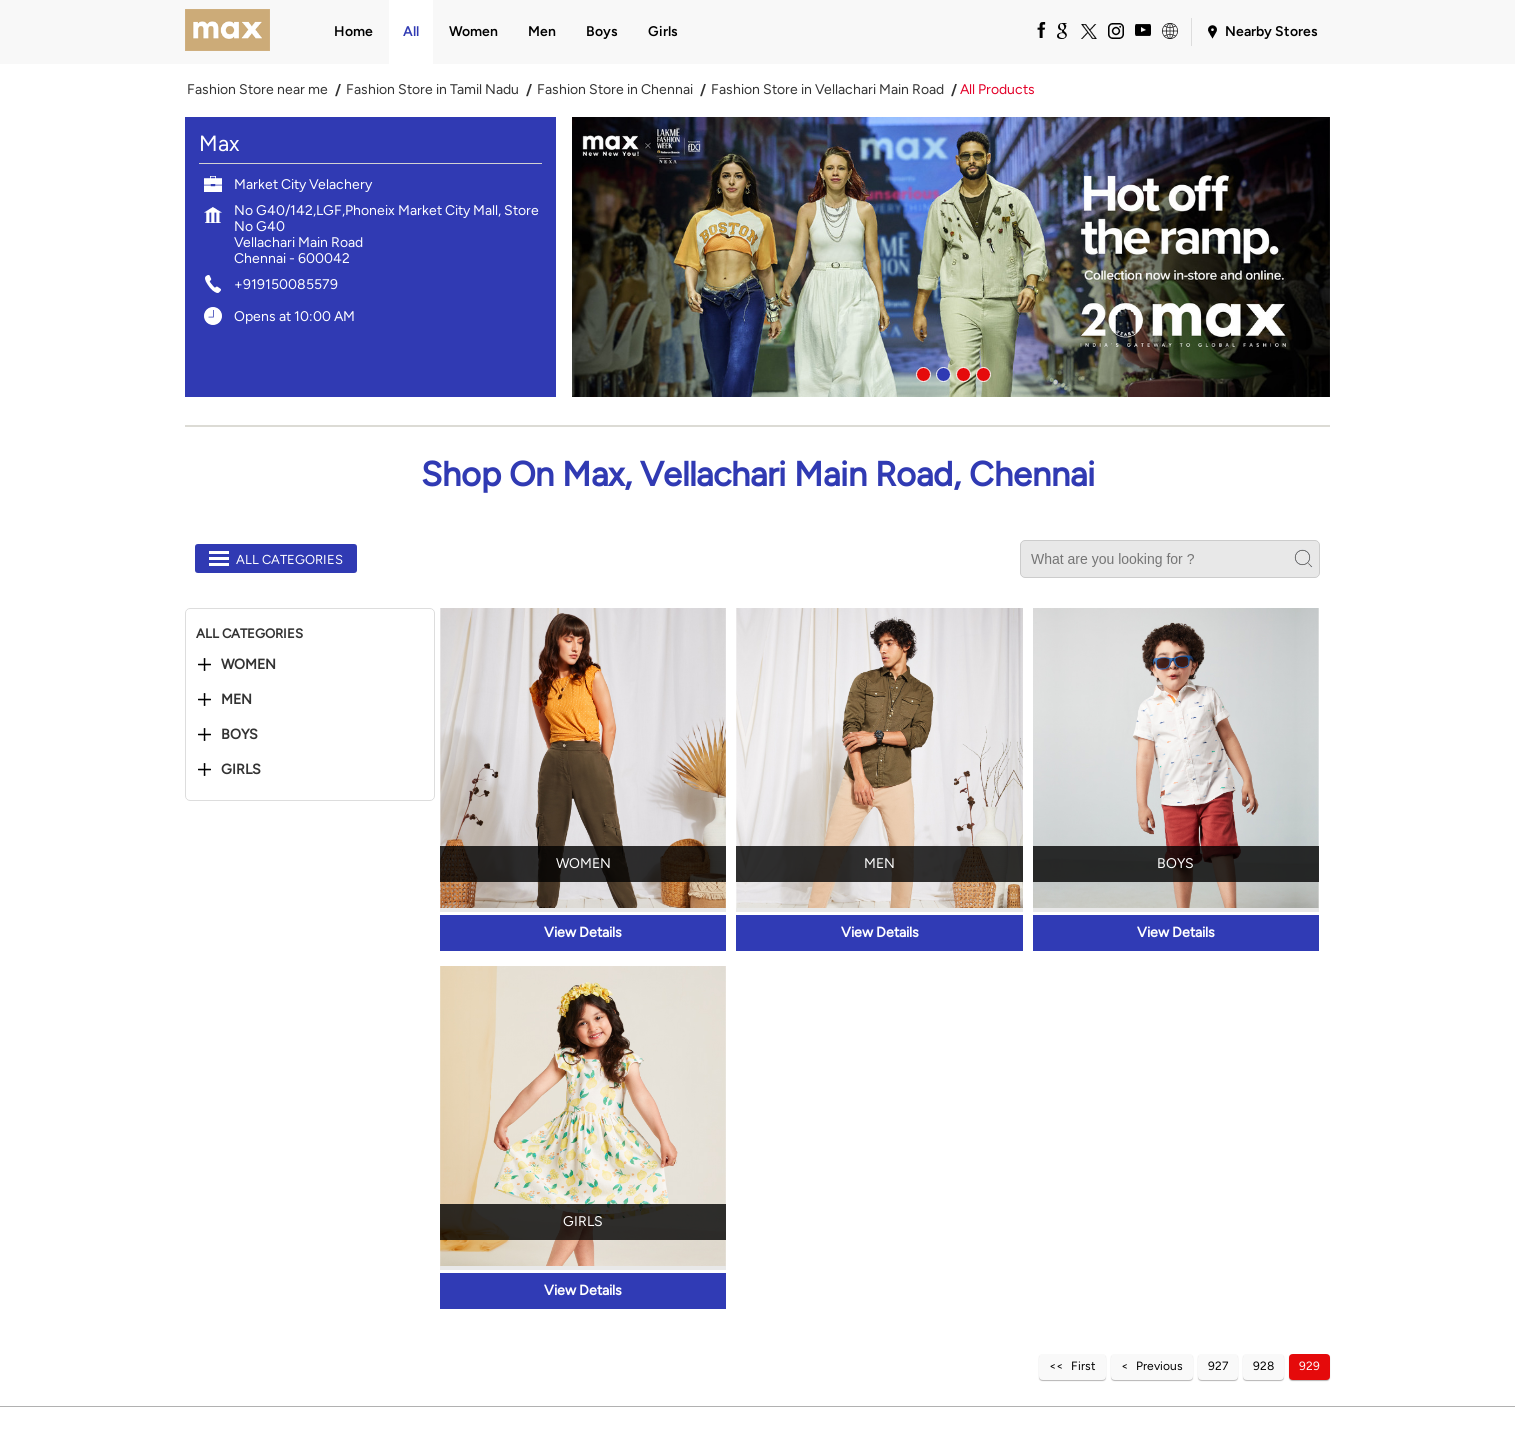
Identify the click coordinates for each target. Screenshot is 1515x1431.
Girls (241, 770)
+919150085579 (286, 284)
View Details (583, 932)
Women (248, 665)
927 (1218, 1366)
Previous (1159, 1366)
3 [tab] (961, 372)
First (1083, 1366)
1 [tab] (921, 372)
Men (236, 700)
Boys (239, 735)
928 (1263, 1366)
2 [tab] (941, 372)
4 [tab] (981, 372)
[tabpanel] (951, 257)
